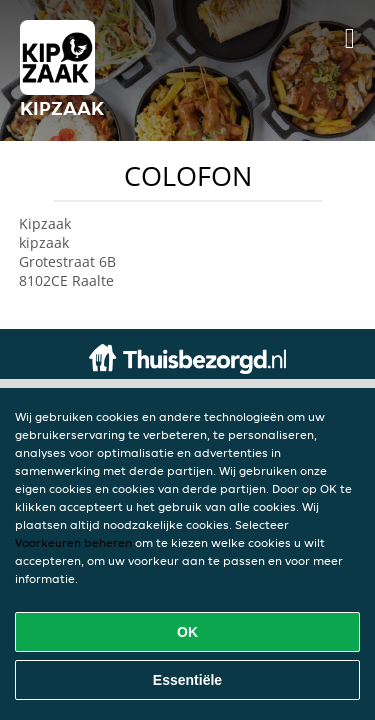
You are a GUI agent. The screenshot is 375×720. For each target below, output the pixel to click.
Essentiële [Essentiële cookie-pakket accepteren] (187, 680)
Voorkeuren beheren (73, 542)
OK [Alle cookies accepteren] (187, 632)
